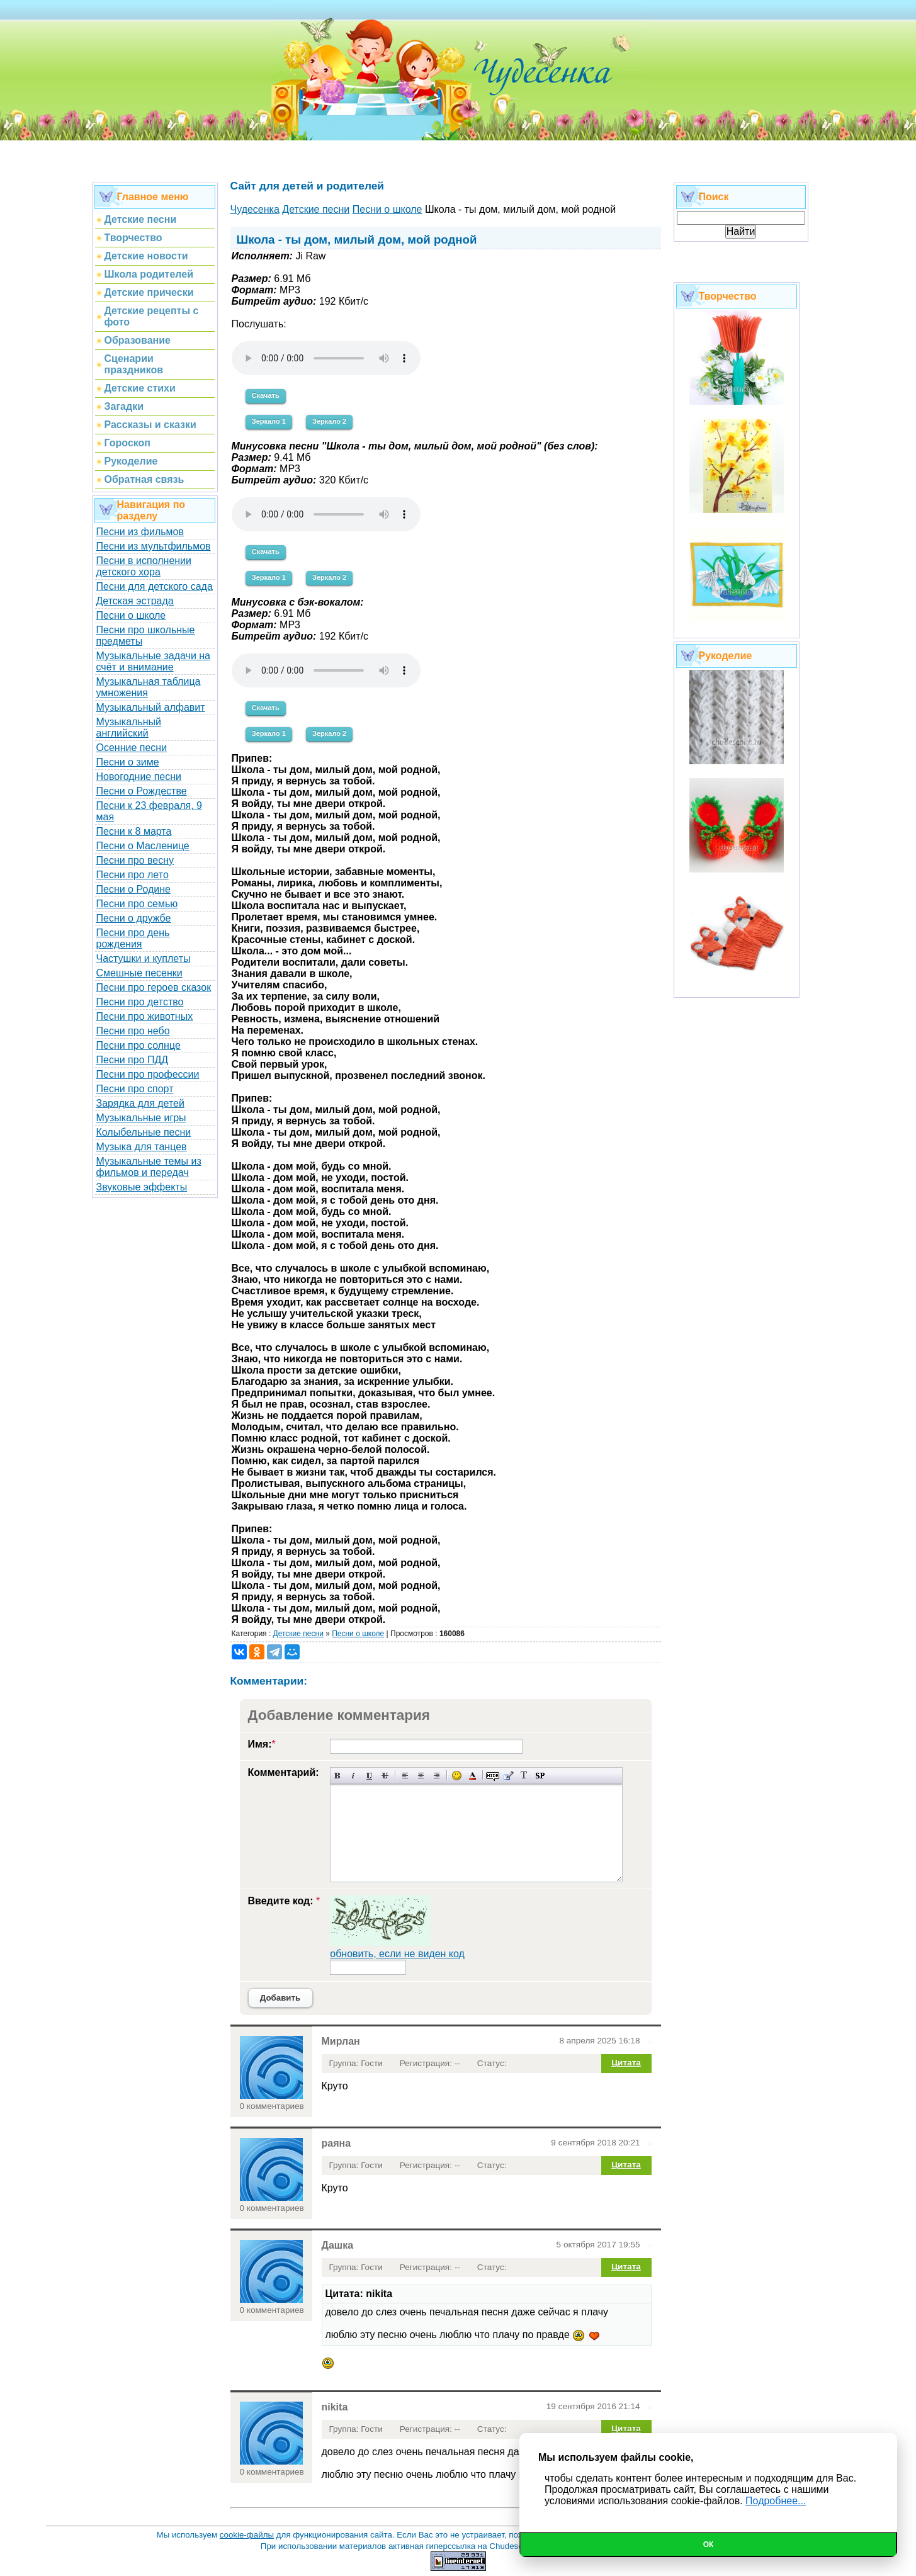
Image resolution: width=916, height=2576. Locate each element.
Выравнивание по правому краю (436, 1775)
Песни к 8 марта (134, 831)
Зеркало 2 (329, 421)
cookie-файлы (247, 2534)
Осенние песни (131, 747)
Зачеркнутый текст (385, 1775)
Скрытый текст (492, 1775)
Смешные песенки (139, 973)
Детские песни (298, 1633)
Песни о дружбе (133, 918)
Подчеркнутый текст (369, 1775)
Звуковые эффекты (142, 1187)
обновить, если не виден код (397, 1953)
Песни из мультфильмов (153, 546)
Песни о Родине (133, 889)
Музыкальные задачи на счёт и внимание (153, 661)
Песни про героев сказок (154, 987)
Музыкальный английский (129, 727)
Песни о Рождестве (141, 791)
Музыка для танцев (141, 1146)
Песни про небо (133, 1030)
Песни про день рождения (133, 938)
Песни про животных (144, 1016)
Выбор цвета (472, 1775)
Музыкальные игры (141, 1117)
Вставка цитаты (508, 1775)
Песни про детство (140, 1002)
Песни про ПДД (132, 1059)
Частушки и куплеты (143, 958)
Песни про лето (132, 874)
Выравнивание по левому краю (405, 1775)
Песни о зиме (127, 762)
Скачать (266, 395)
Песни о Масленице (142, 845)
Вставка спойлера (540, 1775)
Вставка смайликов (457, 1775)
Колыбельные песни (143, 1132)
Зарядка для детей (140, 1103)
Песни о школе (131, 615)
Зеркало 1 (269, 421)
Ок (708, 2544)
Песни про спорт (135, 1088)
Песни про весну (135, 860)
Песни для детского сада (154, 586)
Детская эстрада (135, 601)
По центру (421, 1775)
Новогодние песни (139, 776)
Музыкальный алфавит (150, 707)
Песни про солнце (138, 1045)
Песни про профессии (148, 1074)
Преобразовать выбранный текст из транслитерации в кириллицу (524, 1775)
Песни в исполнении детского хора (144, 566)
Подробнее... (775, 2500)
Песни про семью (137, 903)
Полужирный (338, 1775)
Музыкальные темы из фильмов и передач (148, 1167)
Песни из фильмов (140, 531)
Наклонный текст (353, 1775)
